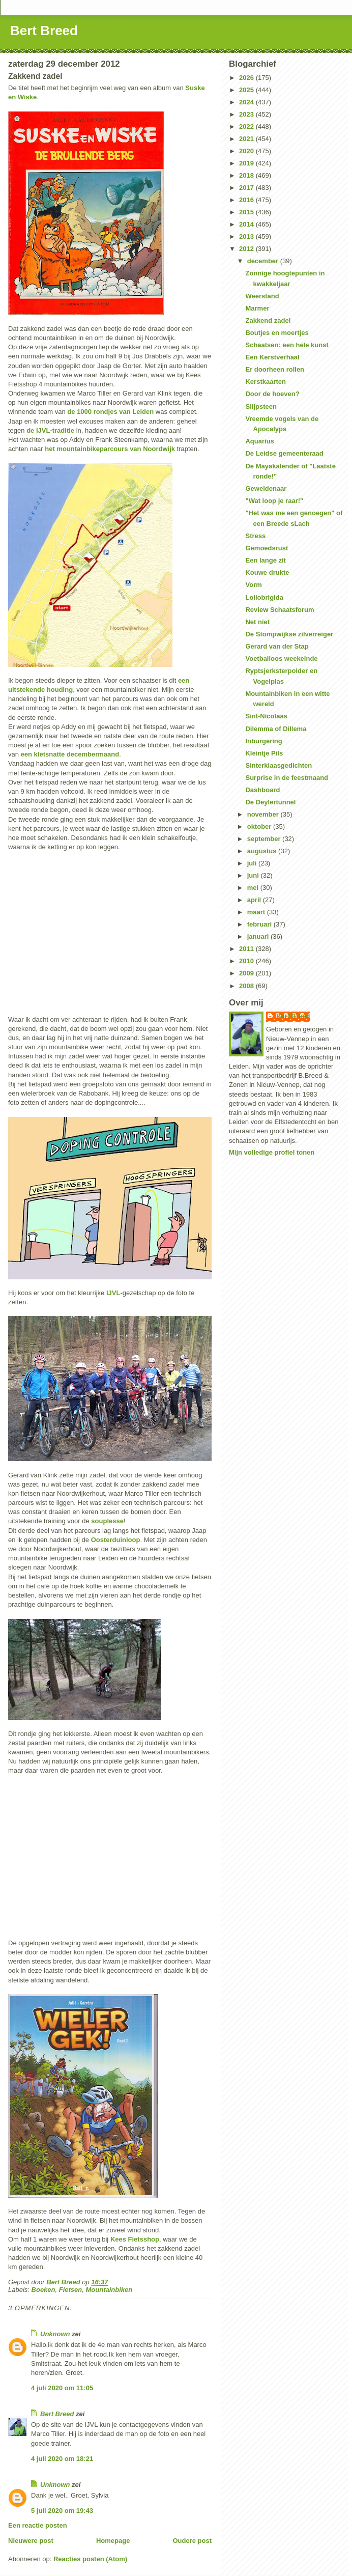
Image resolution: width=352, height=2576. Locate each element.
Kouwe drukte (267, 572)
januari (259, 936)
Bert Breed (44, 30)
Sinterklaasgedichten (278, 765)
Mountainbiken (109, 2289)
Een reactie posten (37, 2525)
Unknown (55, 2334)
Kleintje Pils (264, 753)
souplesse (107, 1521)
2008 (247, 986)
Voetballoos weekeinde (281, 658)
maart (257, 912)
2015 (247, 212)
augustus (262, 851)
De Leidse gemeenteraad (284, 453)
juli (252, 863)
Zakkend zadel (267, 320)
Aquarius (259, 441)
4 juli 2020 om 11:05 (62, 2388)
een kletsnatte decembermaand (70, 754)
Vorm (253, 585)
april (255, 900)
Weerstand (262, 296)
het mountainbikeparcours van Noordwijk (110, 449)
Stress (255, 536)
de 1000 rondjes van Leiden (110, 411)
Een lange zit (265, 560)
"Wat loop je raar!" (274, 501)
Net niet (257, 622)
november (264, 814)
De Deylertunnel (270, 802)
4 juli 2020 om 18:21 (62, 2458)
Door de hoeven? (272, 394)
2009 (247, 973)
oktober (260, 826)
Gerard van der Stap (276, 646)
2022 (247, 126)
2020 (247, 151)
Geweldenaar (265, 488)
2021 (247, 139)
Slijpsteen (260, 406)
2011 (247, 949)
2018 (247, 175)
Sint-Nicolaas (266, 716)
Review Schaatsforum (279, 609)
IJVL (113, 1293)
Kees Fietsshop (134, 2239)
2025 (247, 90)
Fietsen (70, 2289)
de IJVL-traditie (50, 430)
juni (254, 875)
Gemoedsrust (266, 548)
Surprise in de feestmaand (286, 777)
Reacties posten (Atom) (90, 2559)
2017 (247, 187)
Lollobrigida (264, 597)
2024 (247, 102)
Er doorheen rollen (274, 369)
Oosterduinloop (115, 1540)
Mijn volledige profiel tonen (271, 1152)
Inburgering (263, 741)
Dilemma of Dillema (275, 729)
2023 (247, 114)
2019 (247, 163)
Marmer (257, 308)
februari (260, 924)
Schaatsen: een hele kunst (286, 345)
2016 (247, 200)
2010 (247, 961)
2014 (247, 224)
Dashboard (262, 790)
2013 (247, 236)
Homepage (113, 2540)
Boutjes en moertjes (276, 333)
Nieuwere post (30, 2540)
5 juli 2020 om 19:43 (62, 2510)
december (263, 261)
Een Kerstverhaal (272, 357)
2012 (247, 249)
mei (253, 887)
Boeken (43, 2289)
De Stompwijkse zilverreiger (289, 634)
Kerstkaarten (265, 381)
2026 (247, 77)
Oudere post (192, 2540)
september (264, 839)
